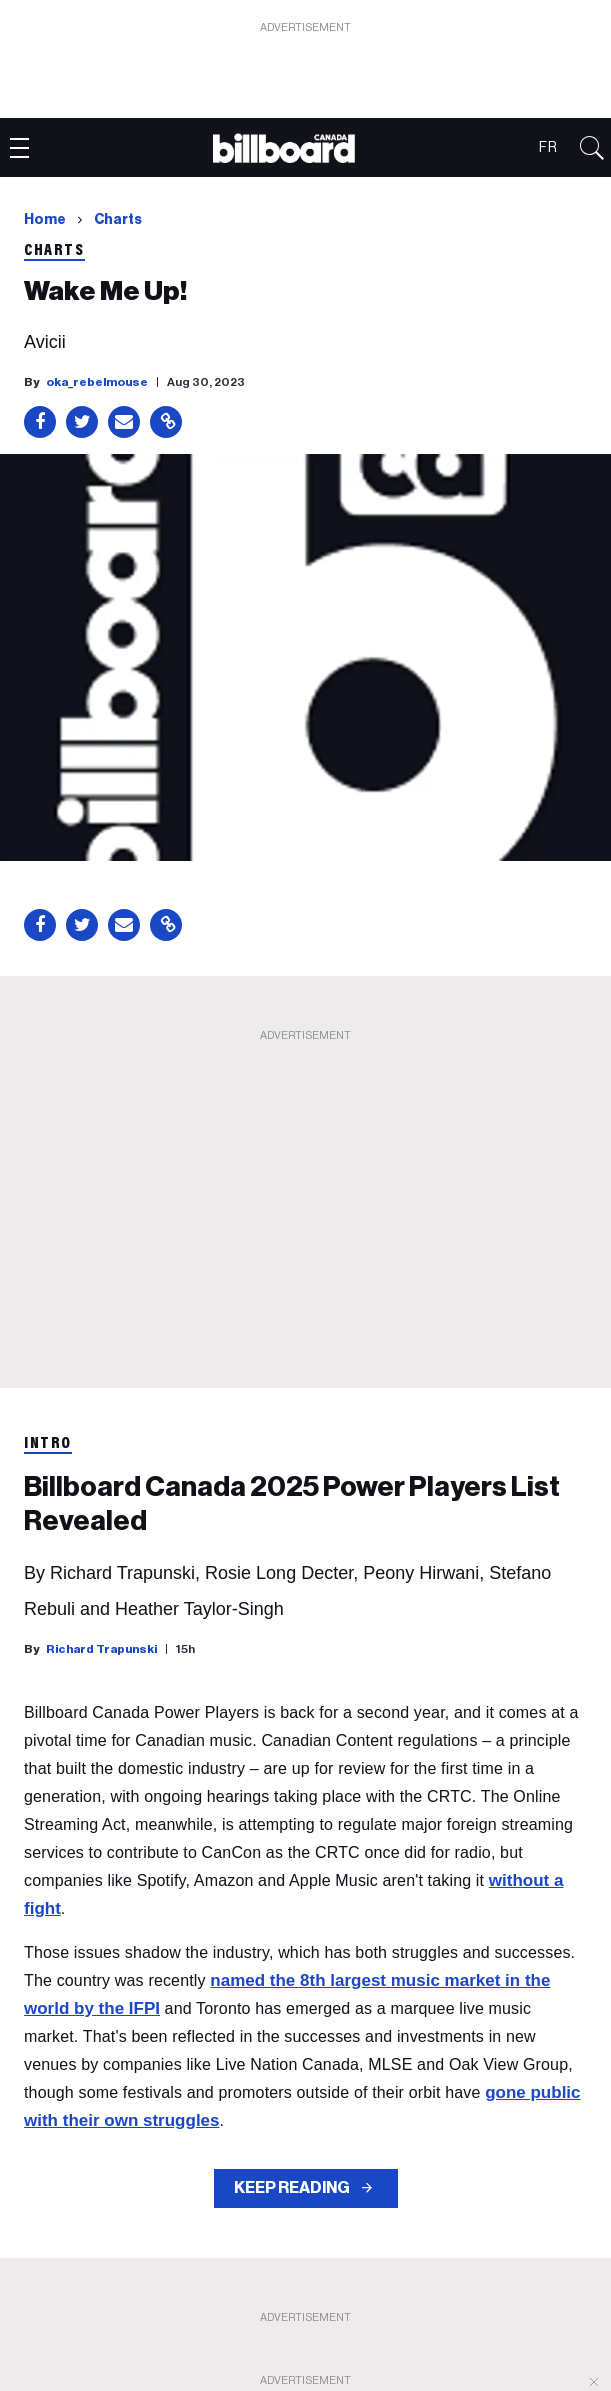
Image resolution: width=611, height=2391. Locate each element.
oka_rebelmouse (97, 382)
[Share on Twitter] (82, 422)
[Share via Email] (124, 422)
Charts (118, 220)
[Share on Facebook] (40, 422)
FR (548, 148)
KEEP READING (293, 2188)
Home (45, 220)
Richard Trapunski (101, 1649)
